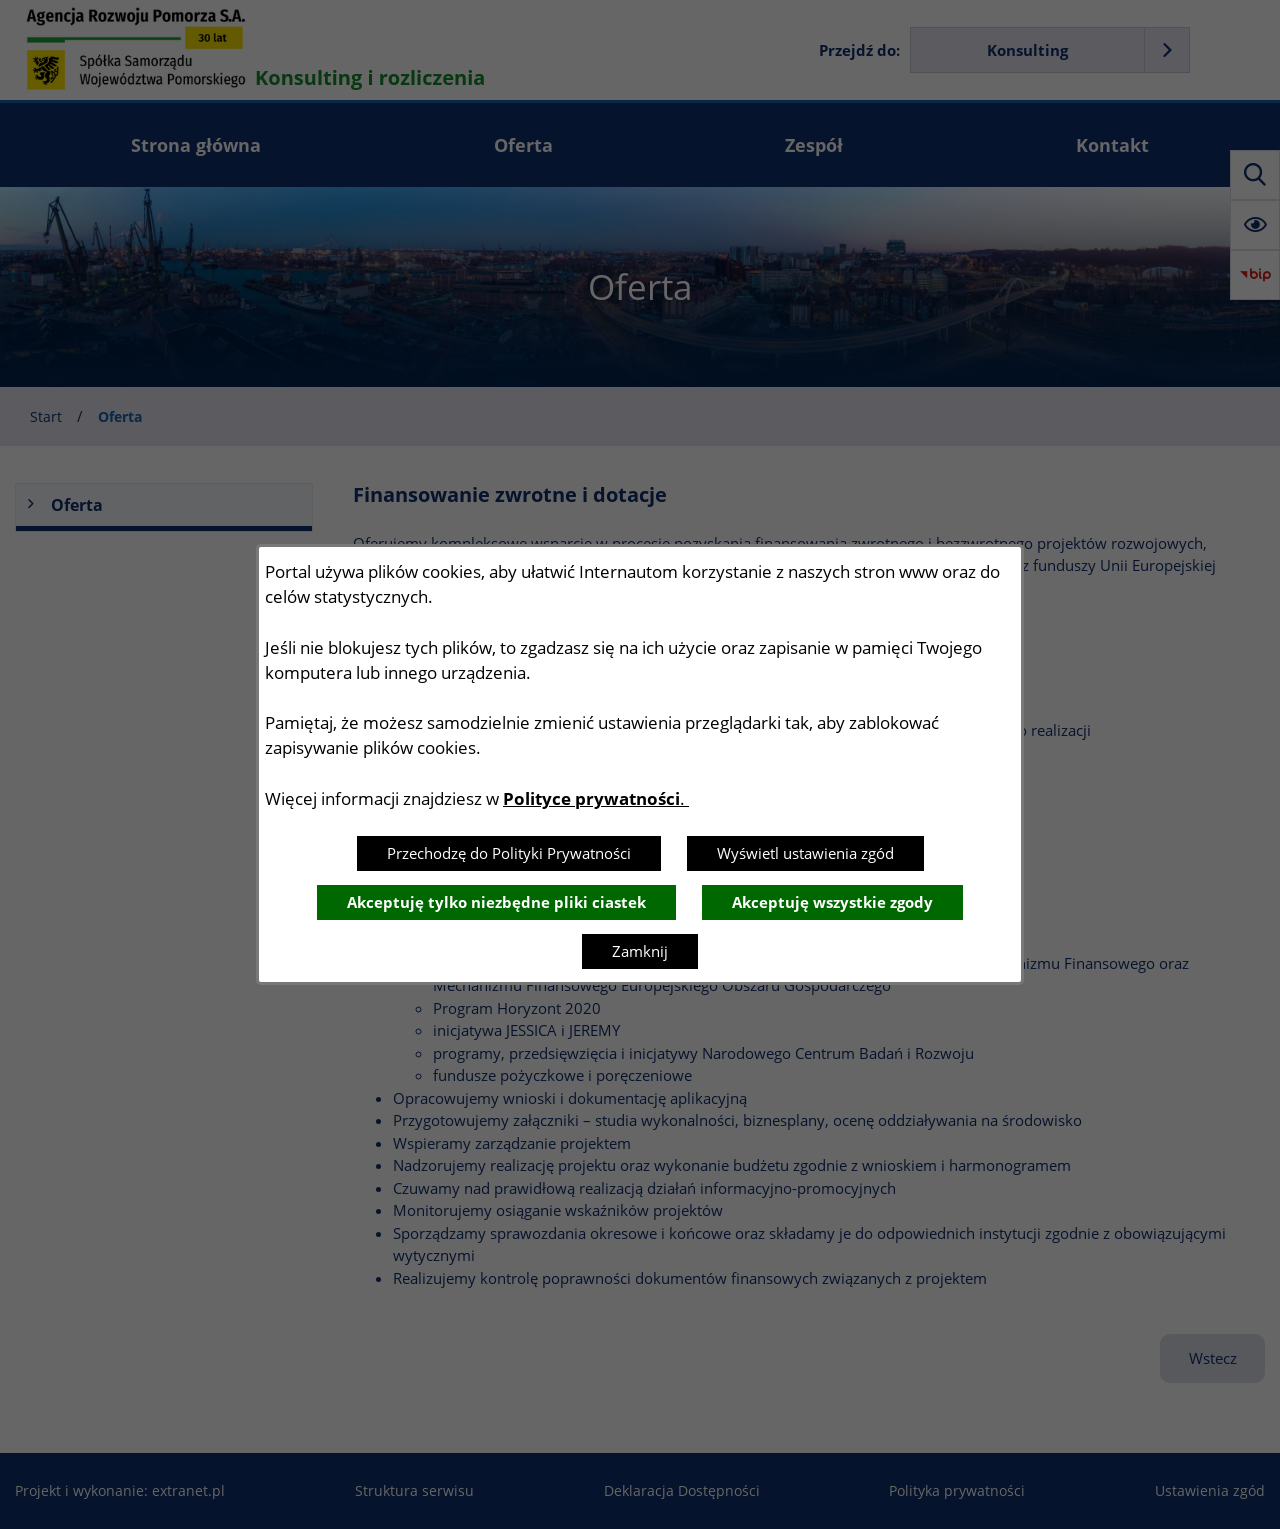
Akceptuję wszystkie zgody (832, 902)
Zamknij (640, 951)
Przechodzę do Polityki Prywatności (509, 853)
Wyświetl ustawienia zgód (805, 853)
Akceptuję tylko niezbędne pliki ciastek (496, 902)
